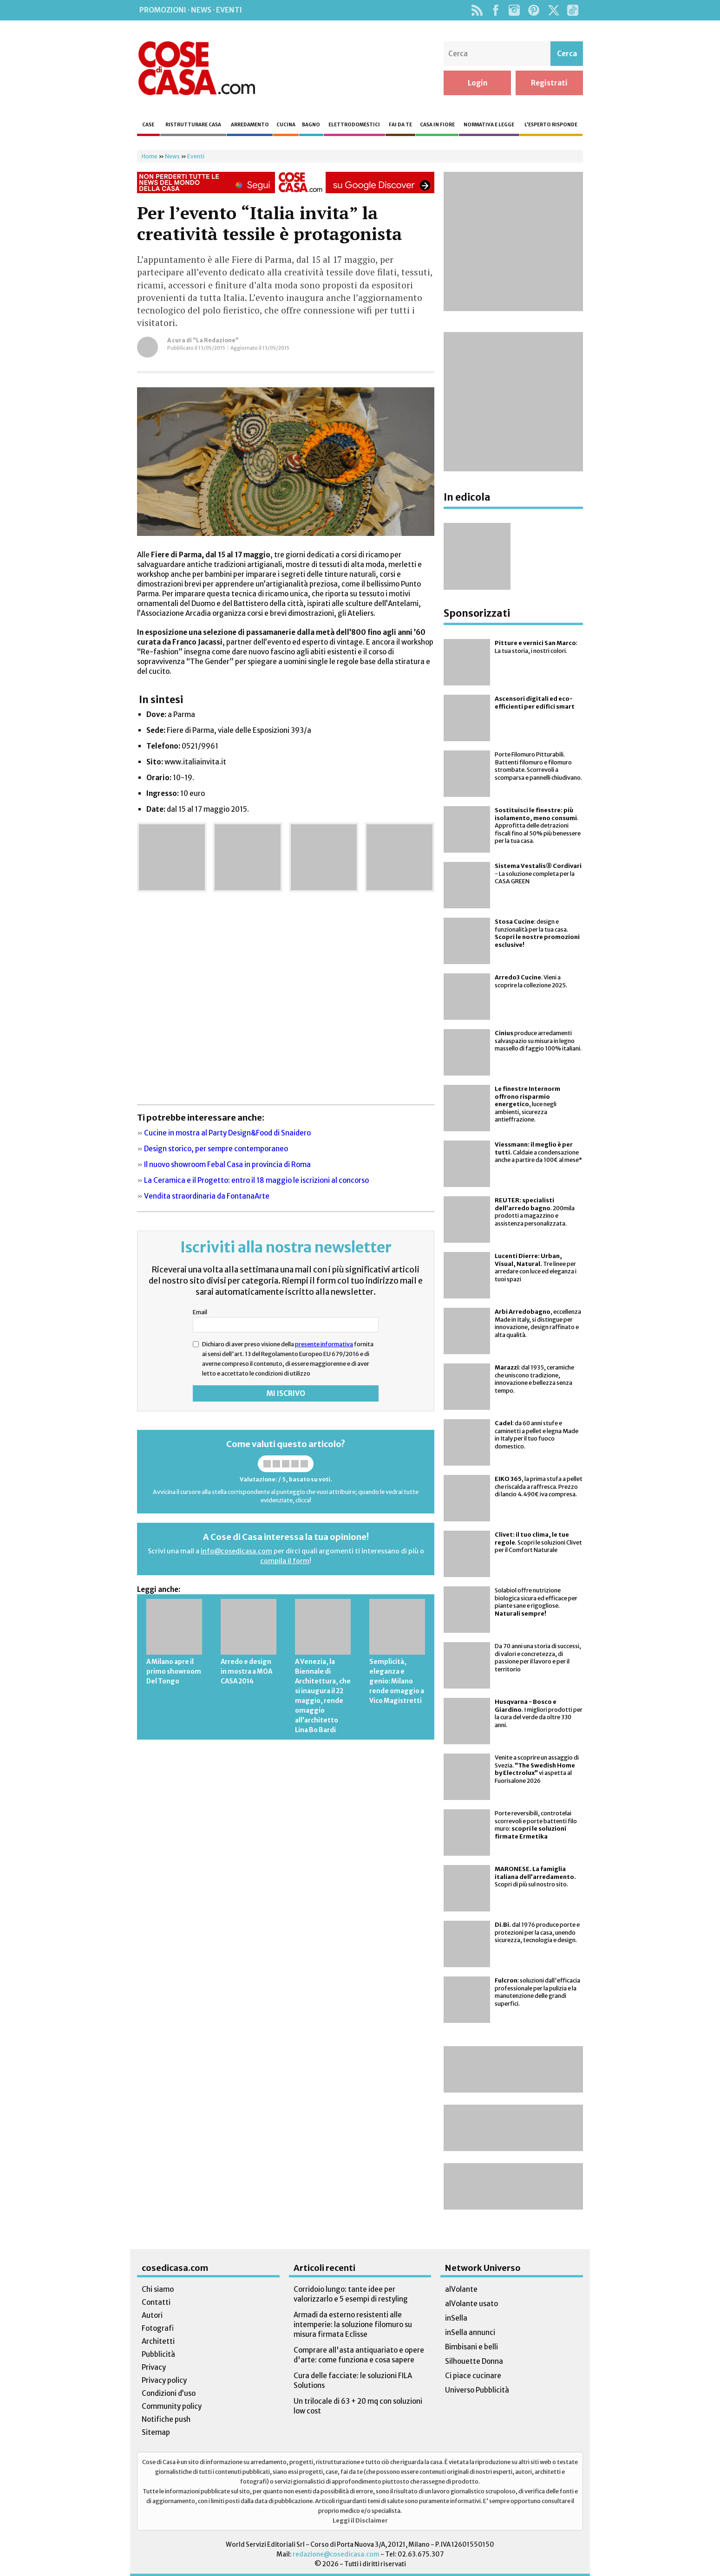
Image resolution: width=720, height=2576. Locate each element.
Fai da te (400, 125)
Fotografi (158, 2328)
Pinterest (533, 10)
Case (148, 125)
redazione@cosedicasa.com (336, 2554)
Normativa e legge (489, 125)
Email (200, 1312)
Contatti (156, 2302)
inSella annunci (470, 2332)
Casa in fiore (437, 125)
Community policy (172, 2406)
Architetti (158, 2341)
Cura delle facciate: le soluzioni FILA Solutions (353, 2380)
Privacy (154, 2367)
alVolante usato (471, 2303)
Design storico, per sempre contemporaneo (216, 1148)
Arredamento (250, 125)
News (172, 156)
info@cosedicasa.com (236, 1551)
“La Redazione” (216, 340)
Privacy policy (164, 2380)
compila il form (284, 1561)
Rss (476, 10)
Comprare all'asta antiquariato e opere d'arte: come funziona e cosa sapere (359, 2355)
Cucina (285, 125)
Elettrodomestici (354, 125)
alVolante (461, 2289)
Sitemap (156, 2432)
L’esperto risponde (550, 125)
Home (149, 156)
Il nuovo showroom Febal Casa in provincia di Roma (227, 1164)
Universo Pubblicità (477, 2390)
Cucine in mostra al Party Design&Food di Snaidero (227, 1132)
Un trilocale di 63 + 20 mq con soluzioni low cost (358, 2406)
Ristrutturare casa (193, 125)
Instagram (514, 10)
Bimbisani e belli (471, 2346)
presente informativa (324, 1344)
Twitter (553, 10)
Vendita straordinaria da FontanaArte (206, 1196)
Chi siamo (158, 2289)
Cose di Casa (196, 68)
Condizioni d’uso (169, 2393)
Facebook (495, 10)
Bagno (311, 125)
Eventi (195, 156)
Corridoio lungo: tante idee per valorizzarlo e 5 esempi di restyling (351, 2294)
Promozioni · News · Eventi (190, 10)
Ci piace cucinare (473, 2375)
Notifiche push (166, 2419)
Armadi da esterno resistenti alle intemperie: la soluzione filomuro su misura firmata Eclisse (353, 2324)
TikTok (572, 10)
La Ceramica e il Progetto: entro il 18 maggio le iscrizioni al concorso (256, 1180)
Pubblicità (158, 2354)
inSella (456, 2318)
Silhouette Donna (474, 2361)
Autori (152, 2315)
